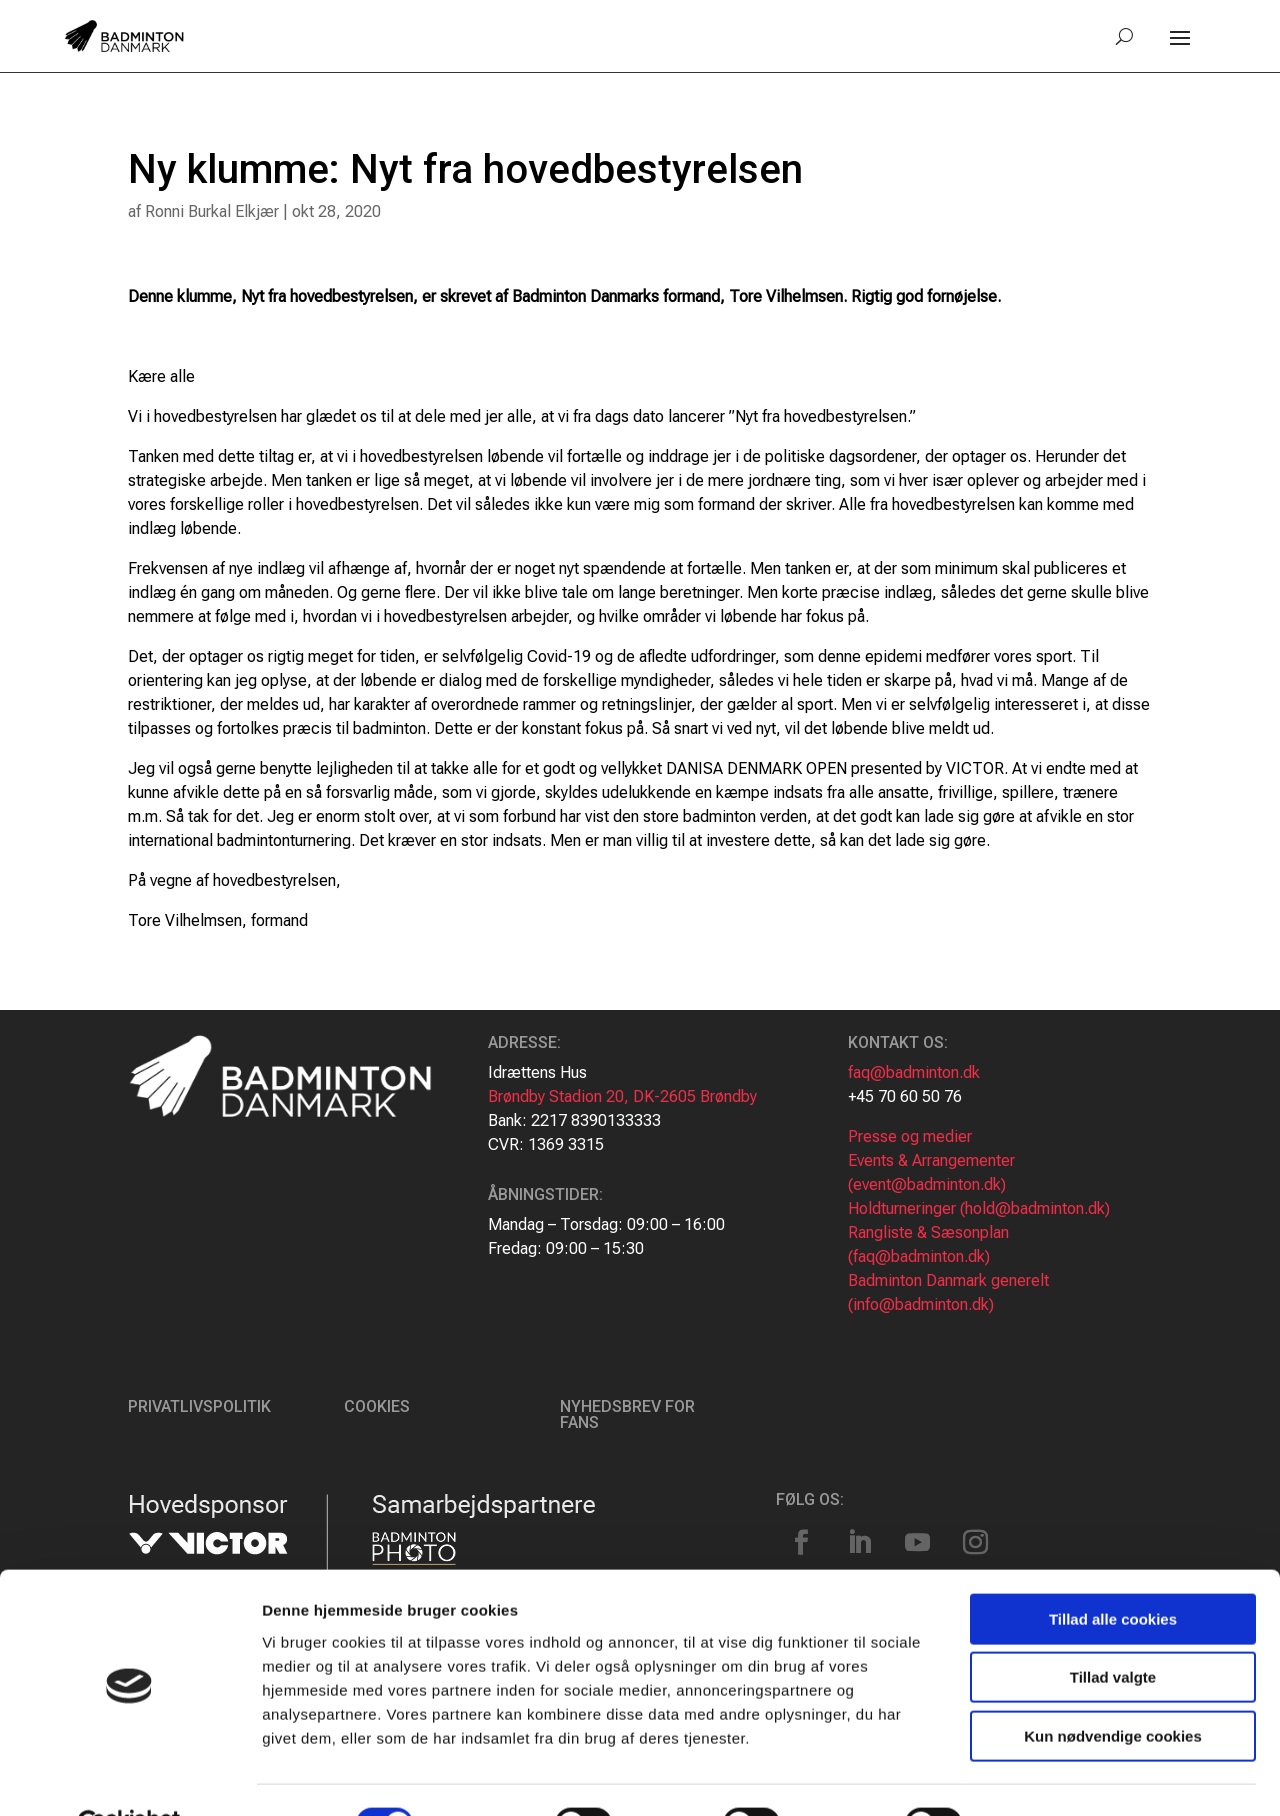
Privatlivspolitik (199, 1406)
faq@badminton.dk (914, 1072)
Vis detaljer (1039, 1776)
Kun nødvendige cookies (1113, 1688)
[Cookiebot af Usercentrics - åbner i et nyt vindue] (129, 1777)
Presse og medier (910, 1136)
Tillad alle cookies (1113, 1571)
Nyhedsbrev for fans (627, 1414)
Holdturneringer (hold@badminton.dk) (979, 1208)
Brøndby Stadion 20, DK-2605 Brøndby (622, 1096)
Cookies (377, 1406)
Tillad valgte (1113, 1630)
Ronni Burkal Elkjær (212, 211)
